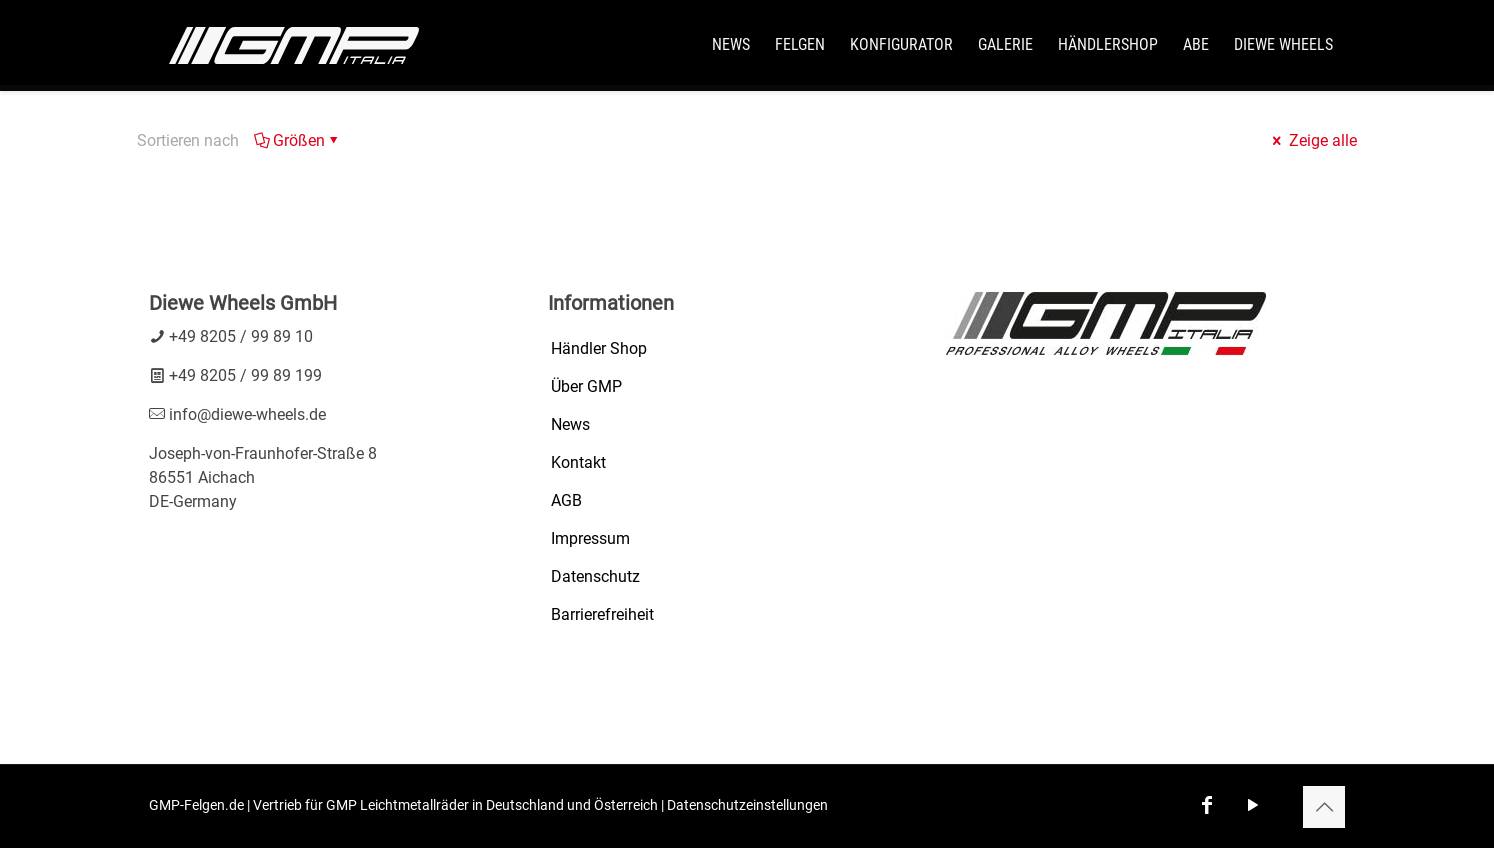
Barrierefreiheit (602, 614)
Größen (297, 140)
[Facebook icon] (1207, 805)
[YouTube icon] (1253, 805)
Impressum (590, 538)
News (570, 424)
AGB (566, 500)
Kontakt (578, 462)
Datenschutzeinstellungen (747, 805)
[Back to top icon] (1324, 807)
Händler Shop (599, 348)
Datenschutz (595, 576)
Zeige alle (1313, 140)
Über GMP (586, 386)
